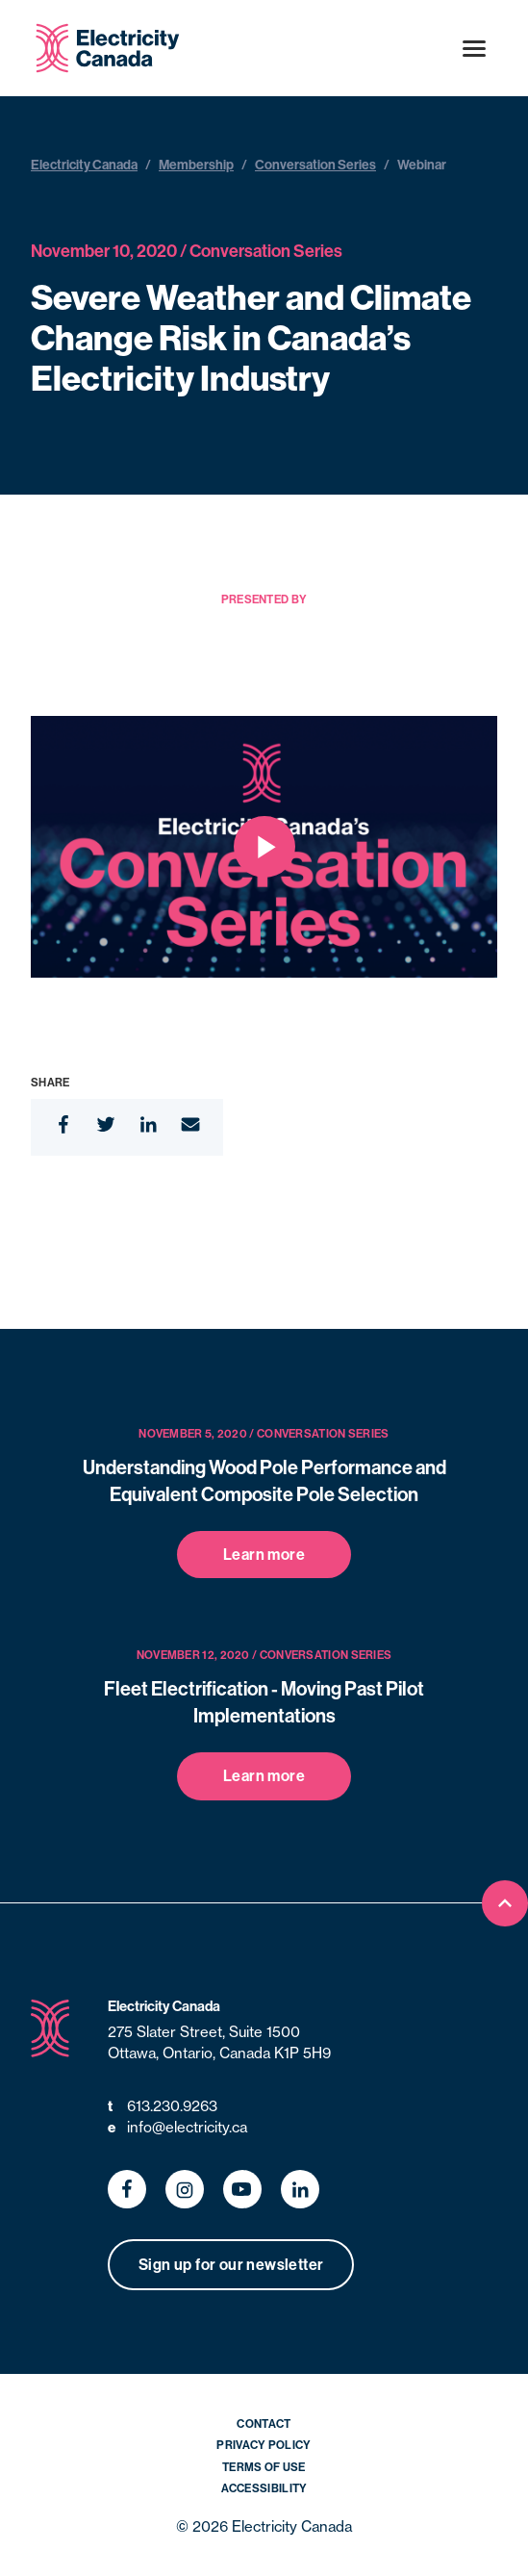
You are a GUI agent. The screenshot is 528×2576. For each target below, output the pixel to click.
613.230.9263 (162, 2107)
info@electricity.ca (177, 2128)
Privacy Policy (263, 2444)
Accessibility (264, 2488)
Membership (196, 164)
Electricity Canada (84, 164)
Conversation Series (315, 164)
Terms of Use (264, 2467)
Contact (263, 2423)
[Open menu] (474, 48)
